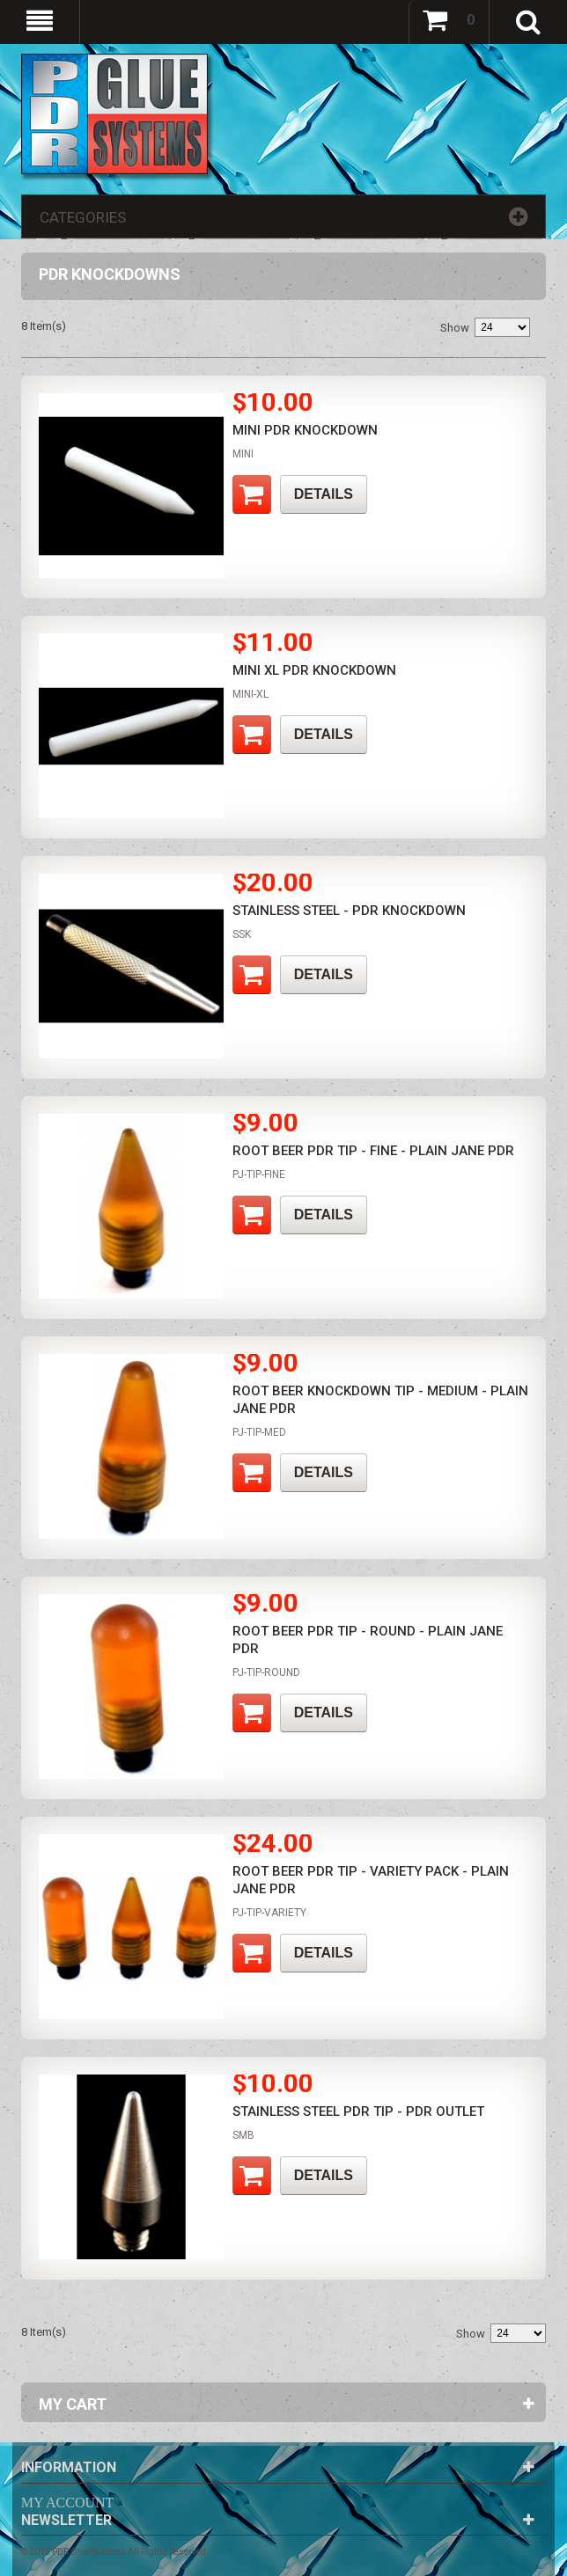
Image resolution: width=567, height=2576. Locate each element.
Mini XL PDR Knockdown (314, 670)
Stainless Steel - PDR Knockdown (349, 910)
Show (454, 327)
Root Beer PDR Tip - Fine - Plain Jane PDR (373, 1151)
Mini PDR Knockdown (305, 430)
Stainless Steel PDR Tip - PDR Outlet (358, 2111)
